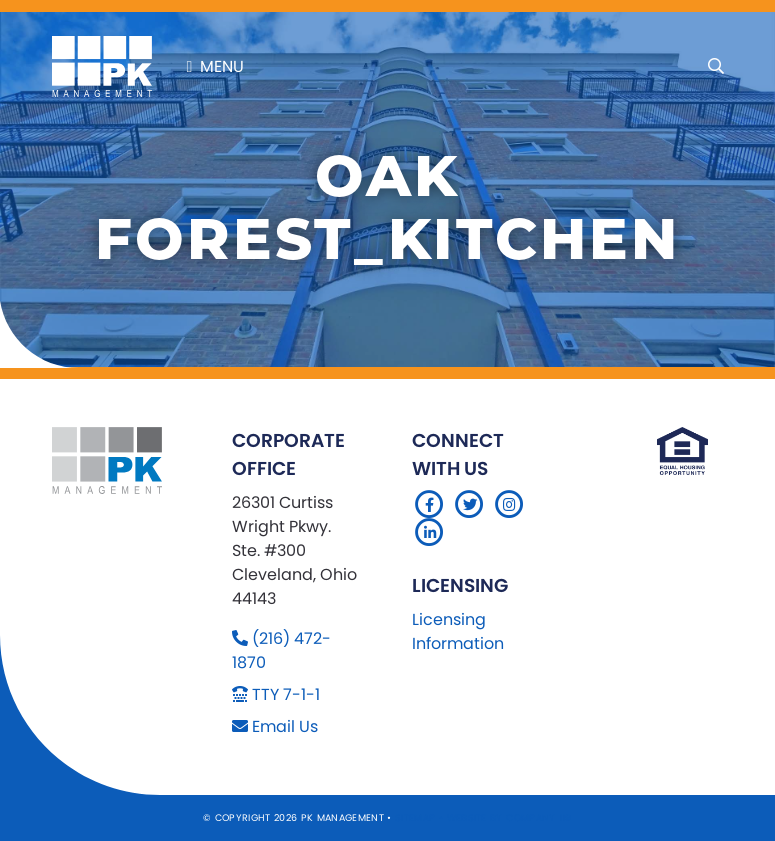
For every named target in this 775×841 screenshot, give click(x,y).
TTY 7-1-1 (286, 694)
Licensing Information (458, 631)
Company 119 (539, 817)
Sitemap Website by (450, 817)
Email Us (285, 726)
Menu (216, 66)
